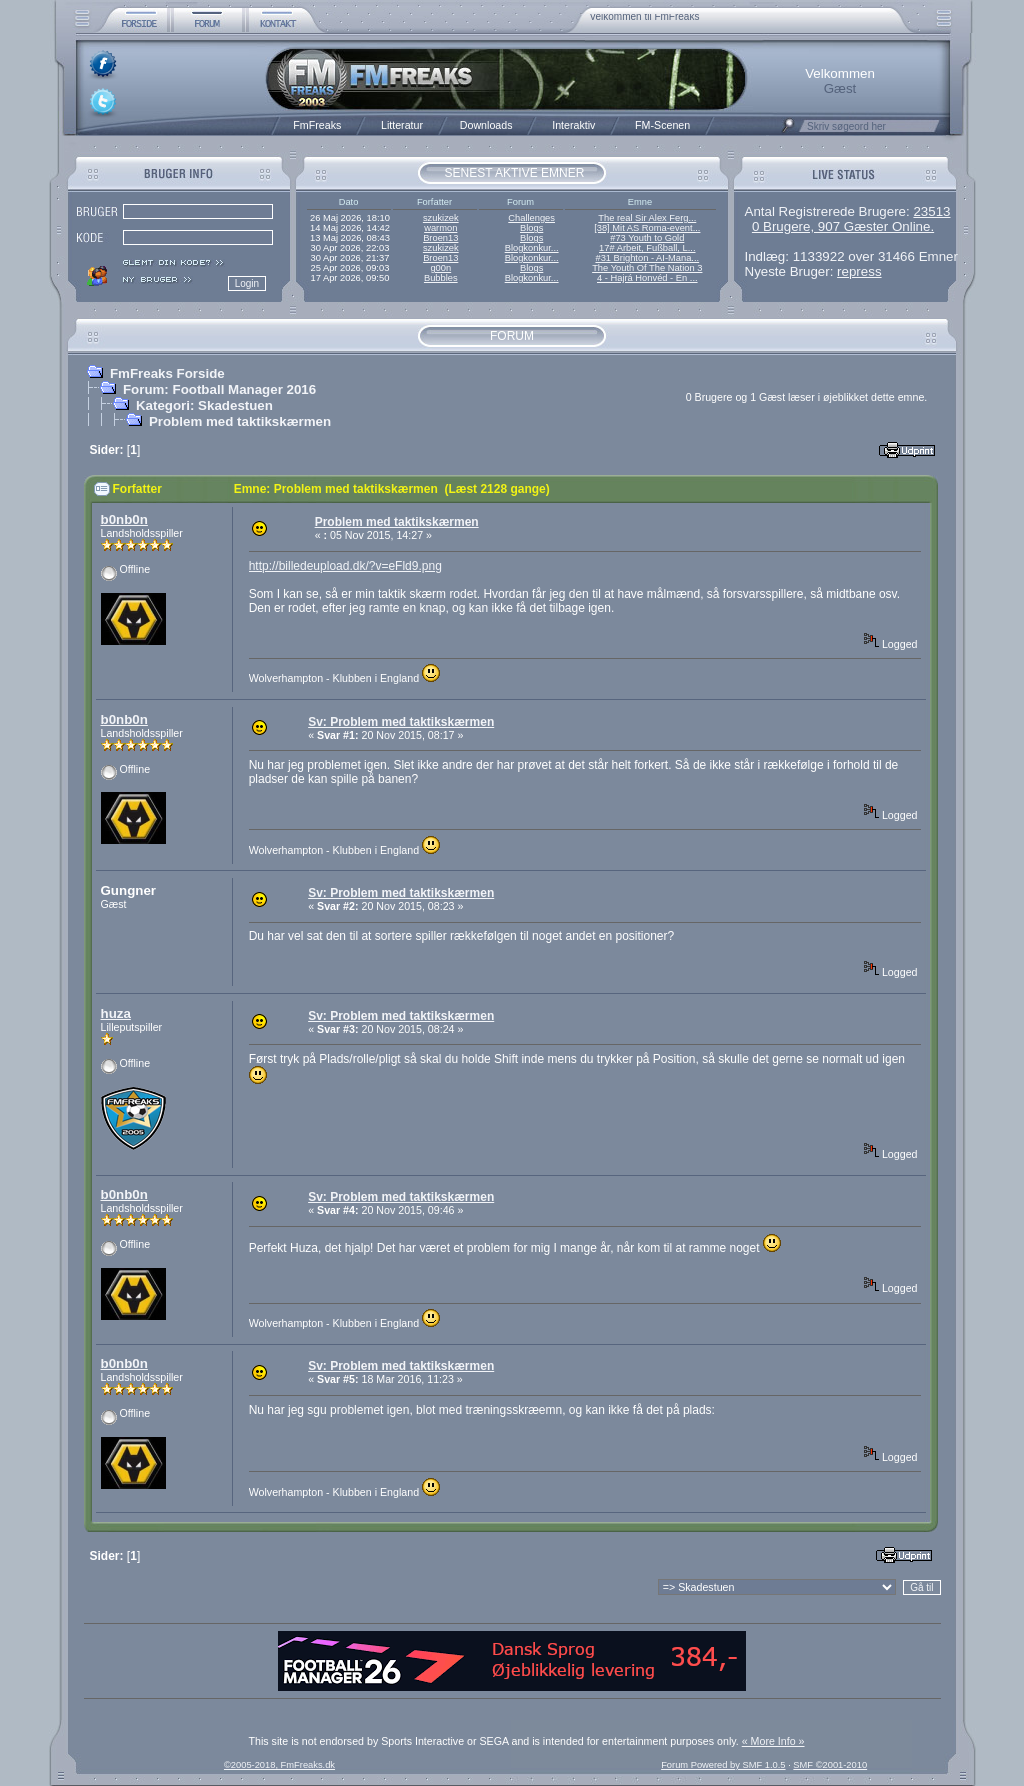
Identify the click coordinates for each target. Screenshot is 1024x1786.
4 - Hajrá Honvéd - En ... (647, 278)
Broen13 (440, 238)
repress (859, 271)
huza (116, 1013)
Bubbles (441, 278)
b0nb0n (124, 519)
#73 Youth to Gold (647, 238)
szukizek (441, 218)
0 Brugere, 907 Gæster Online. (843, 226)
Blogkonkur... (532, 248)
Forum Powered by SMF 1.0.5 (723, 1765)
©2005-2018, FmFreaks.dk (279, 1765)
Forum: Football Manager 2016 (219, 389)
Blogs (531, 228)
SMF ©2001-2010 (830, 1765)
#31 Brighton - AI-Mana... (647, 258)
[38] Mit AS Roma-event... (647, 228)
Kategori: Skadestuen (204, 405)
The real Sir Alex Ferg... (647, 218)
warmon (440, 228)
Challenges (531, 218)
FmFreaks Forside (167, 373)
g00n (440, 268)
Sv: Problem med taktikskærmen (401, 722)
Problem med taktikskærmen (240, 421)
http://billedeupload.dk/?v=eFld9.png (345, 566)
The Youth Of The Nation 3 (647, 268)
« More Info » (773, 1741)
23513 (931, 211)
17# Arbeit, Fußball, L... (647, 248)
